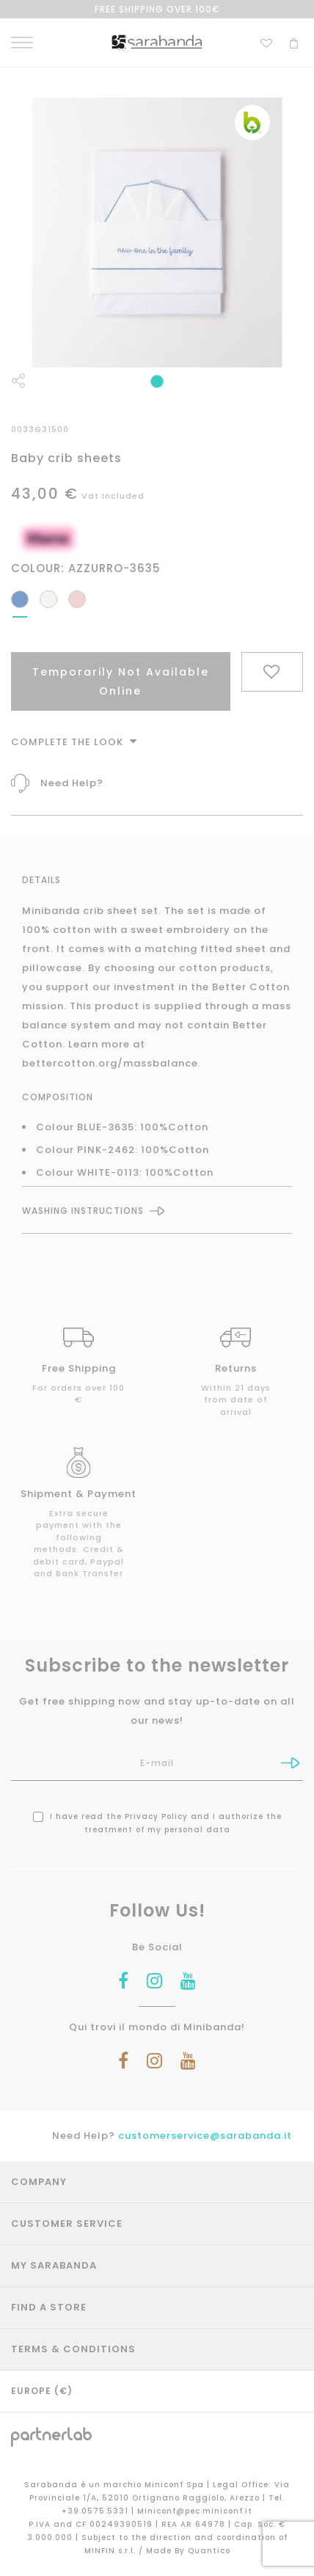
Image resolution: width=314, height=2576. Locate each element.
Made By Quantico (188, 2550)
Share (18, 380)
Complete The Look (74, 742)
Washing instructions (83, 1211)
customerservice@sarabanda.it (205, 2136)
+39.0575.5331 (96, 2511)
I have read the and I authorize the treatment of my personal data (157, 1823)
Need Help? (71, 783)
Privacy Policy (156, 1816)
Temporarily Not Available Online (120, 681)
